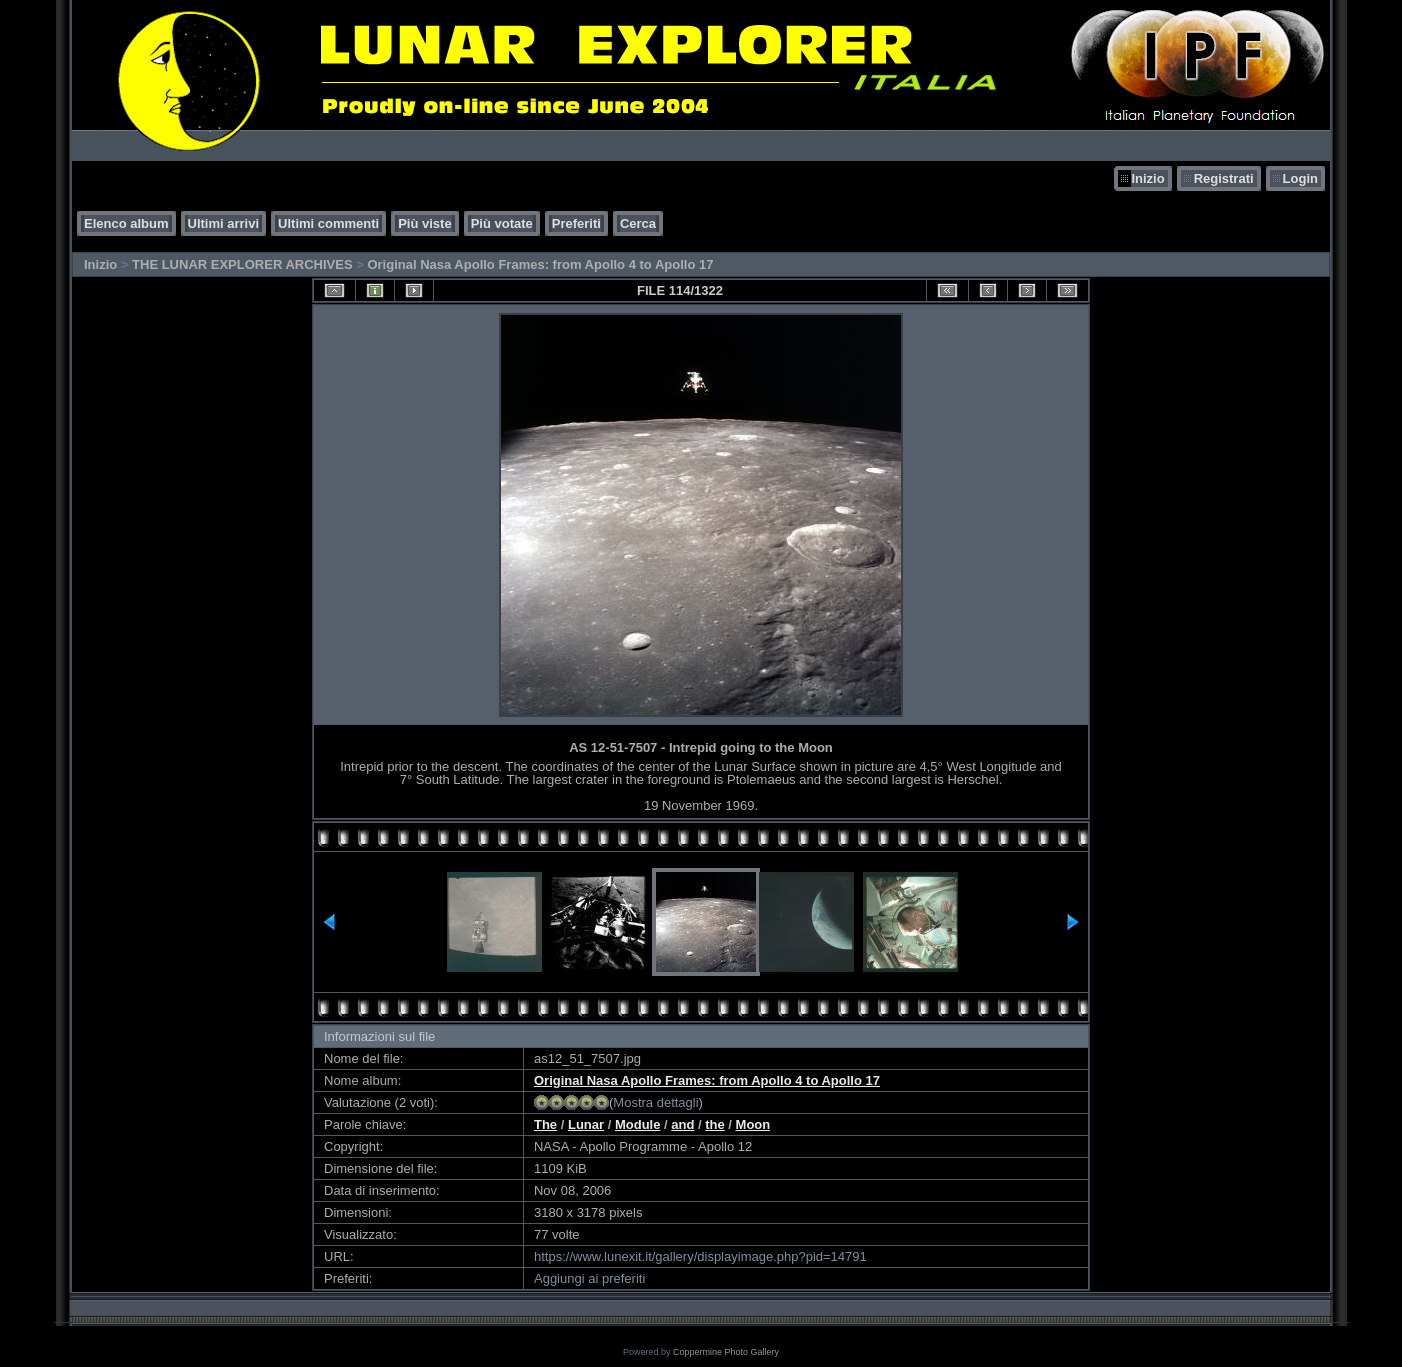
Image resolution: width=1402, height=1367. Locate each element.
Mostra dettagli (655, 1102)
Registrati (1224, 178)
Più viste (424, 223)
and (682, 1124)
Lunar (586, 1124)
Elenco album (126, 223)
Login (1300, 178)
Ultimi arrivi (224, 223)
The (545, 1124)
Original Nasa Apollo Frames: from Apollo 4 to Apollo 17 (540, 264)
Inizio (1147, 178)
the (715, 1124)
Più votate (502, 223)
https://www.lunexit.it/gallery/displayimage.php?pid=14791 (700, 1256)
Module (638, 1124)
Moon (753, 1124)
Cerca (638, 223)
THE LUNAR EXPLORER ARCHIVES (242, 264)
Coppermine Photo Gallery (726, 1352)
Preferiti (576, 223)
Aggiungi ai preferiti (589, 1278)
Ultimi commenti (328, 223)
